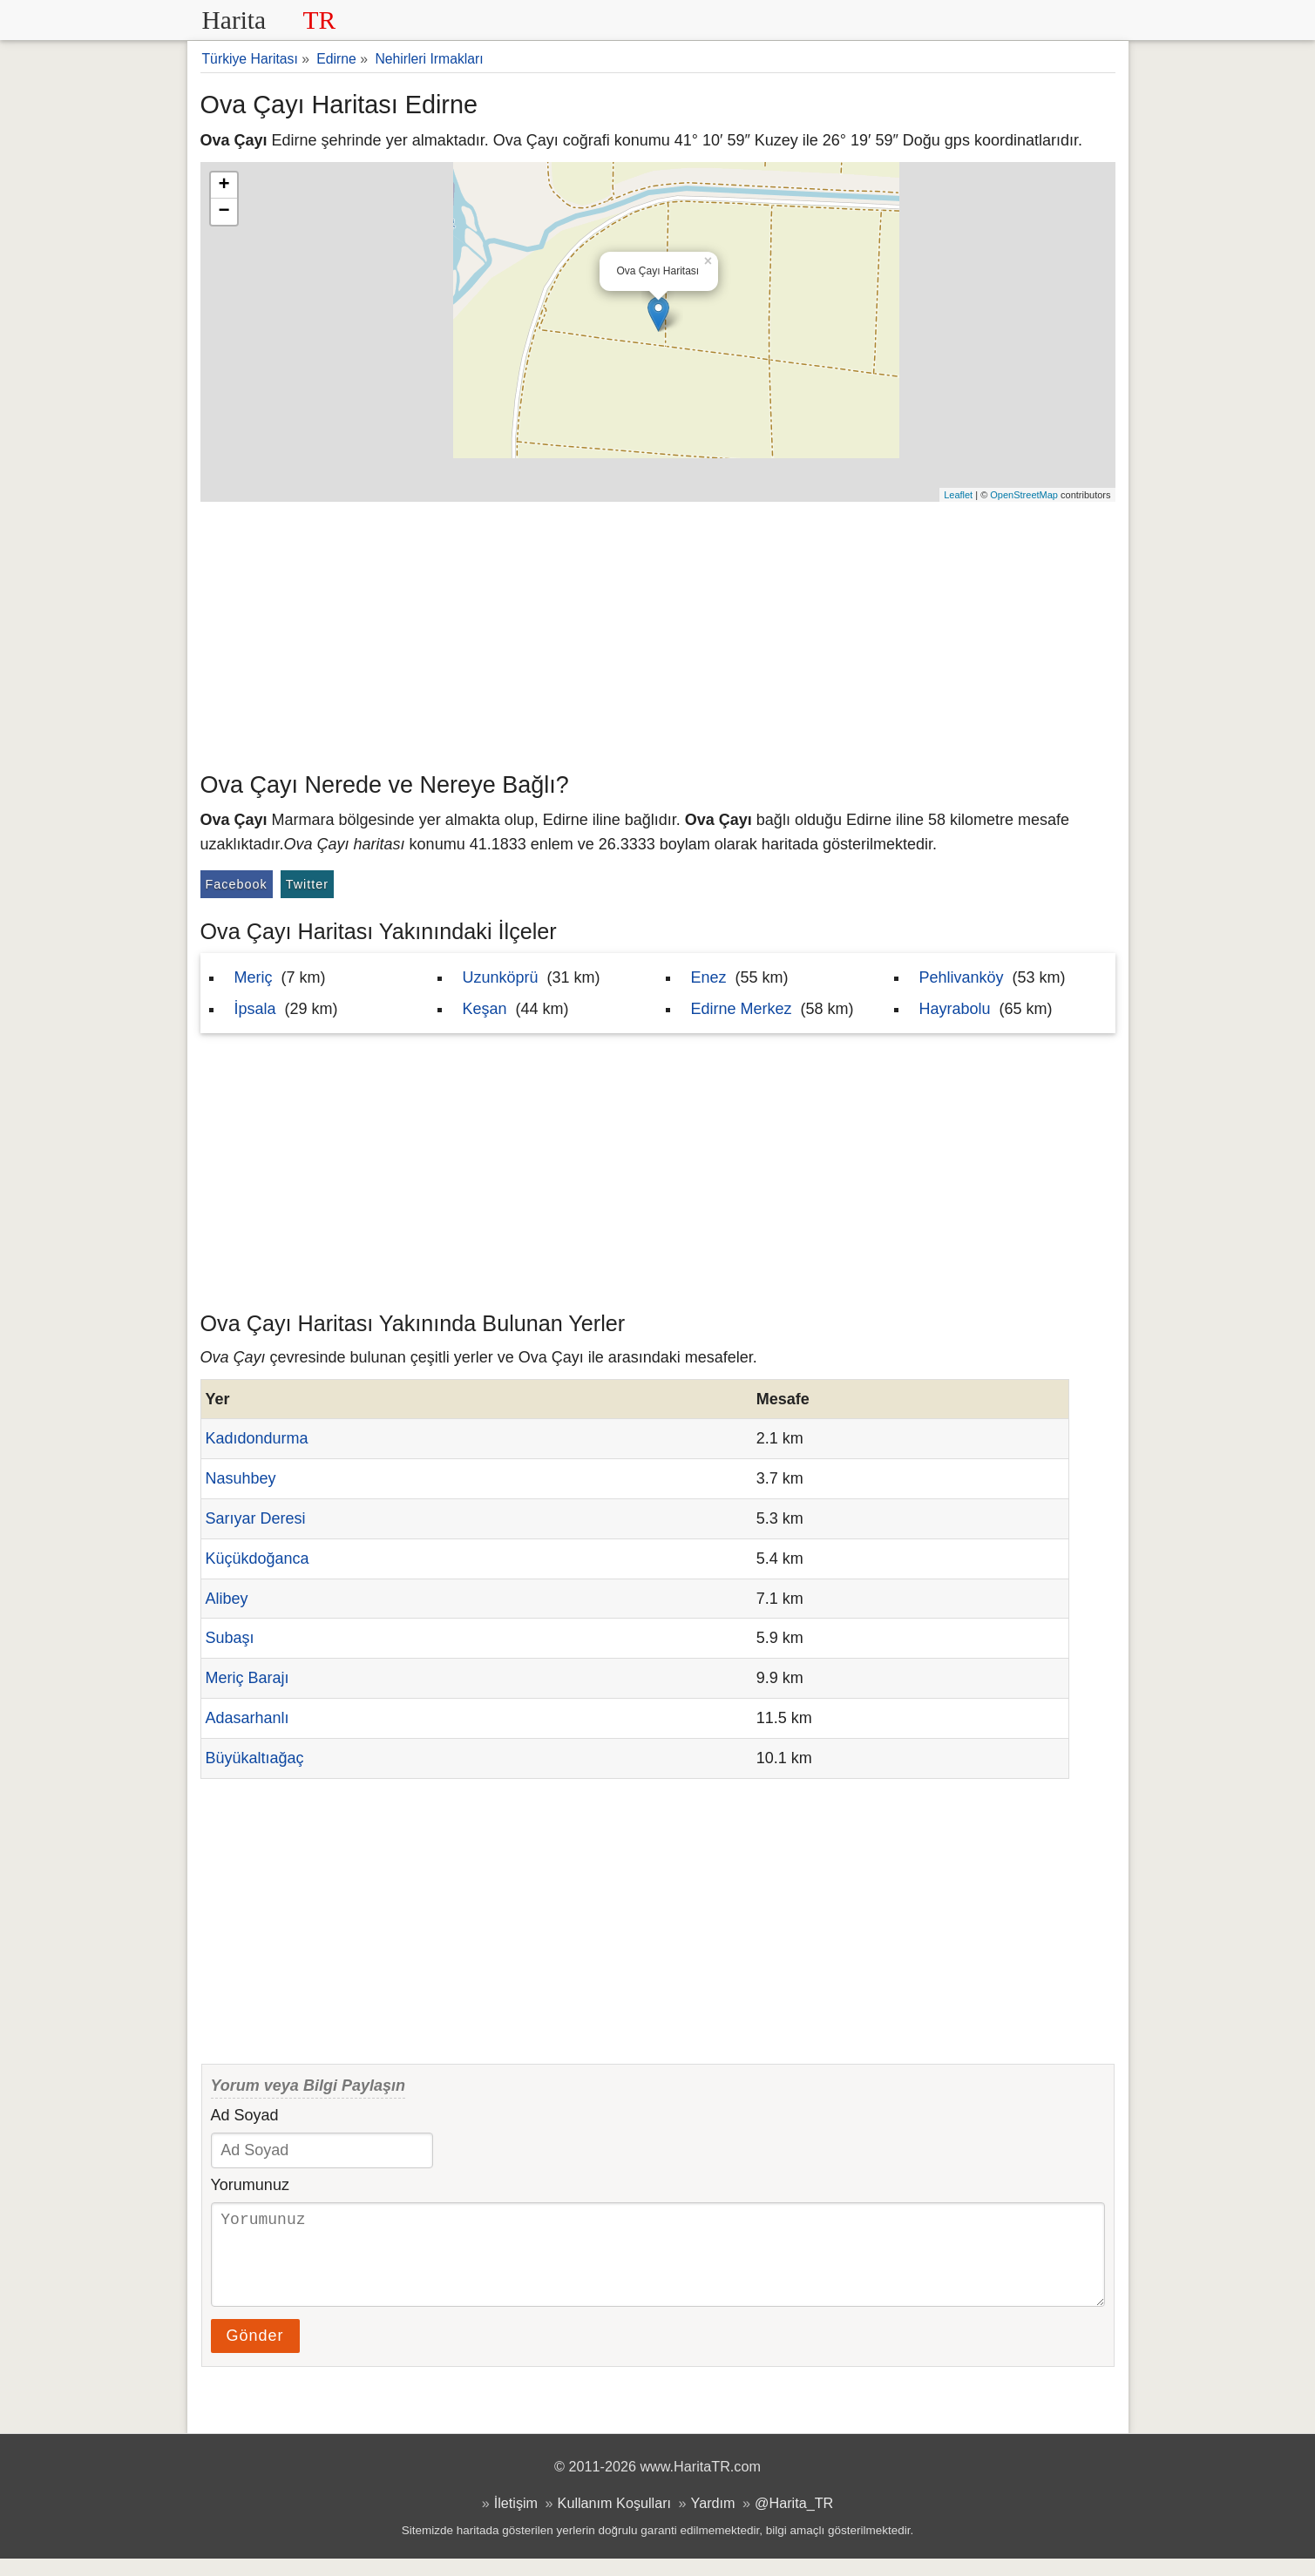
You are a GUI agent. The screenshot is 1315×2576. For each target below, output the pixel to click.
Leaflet (958, 495)
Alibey (227, 1598)
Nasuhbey (241, 1478)
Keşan (485, 1009)
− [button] (223, 212)
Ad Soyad (245, 2115)
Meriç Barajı (247, 1678)
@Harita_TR (794, 2520)
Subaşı (230, 1637)
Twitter (307, 884)
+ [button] (223, 185)
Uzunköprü (501, 977)
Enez (709, 977)
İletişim (516, 2520)
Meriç (253, 977)
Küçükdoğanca (257, 1558)
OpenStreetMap (1024, 495)
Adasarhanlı (247, 1718)
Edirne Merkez (741, 1009)
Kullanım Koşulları (614, 2520)
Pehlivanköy (961, 977)
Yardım (713, 2520)
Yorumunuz (250, 2185)
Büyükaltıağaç (255, 1758)
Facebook (237, 884)
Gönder (255, 2353)
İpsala (255, 1009)
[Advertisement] (657, 632)
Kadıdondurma (257, 1438)
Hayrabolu (955, 1009)
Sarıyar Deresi (256, 1518)
